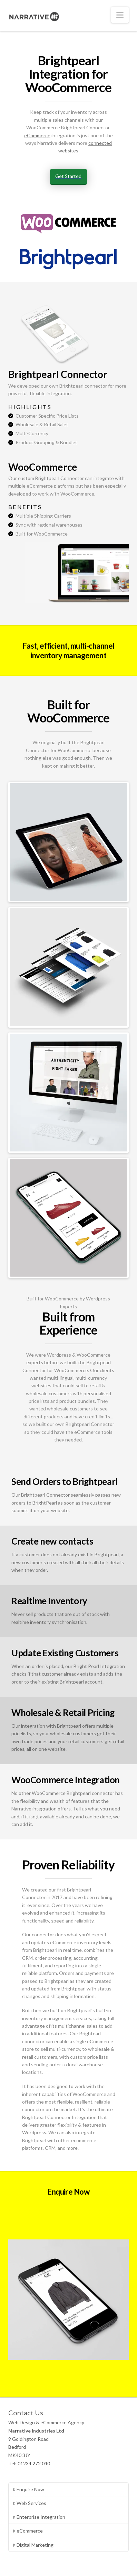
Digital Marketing (33, 2545)
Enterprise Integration (39, 2517)
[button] (120, 15)
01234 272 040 (34, 2463)
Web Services (29, 2503)
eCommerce (37, 135)
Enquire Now (28, 2489)
